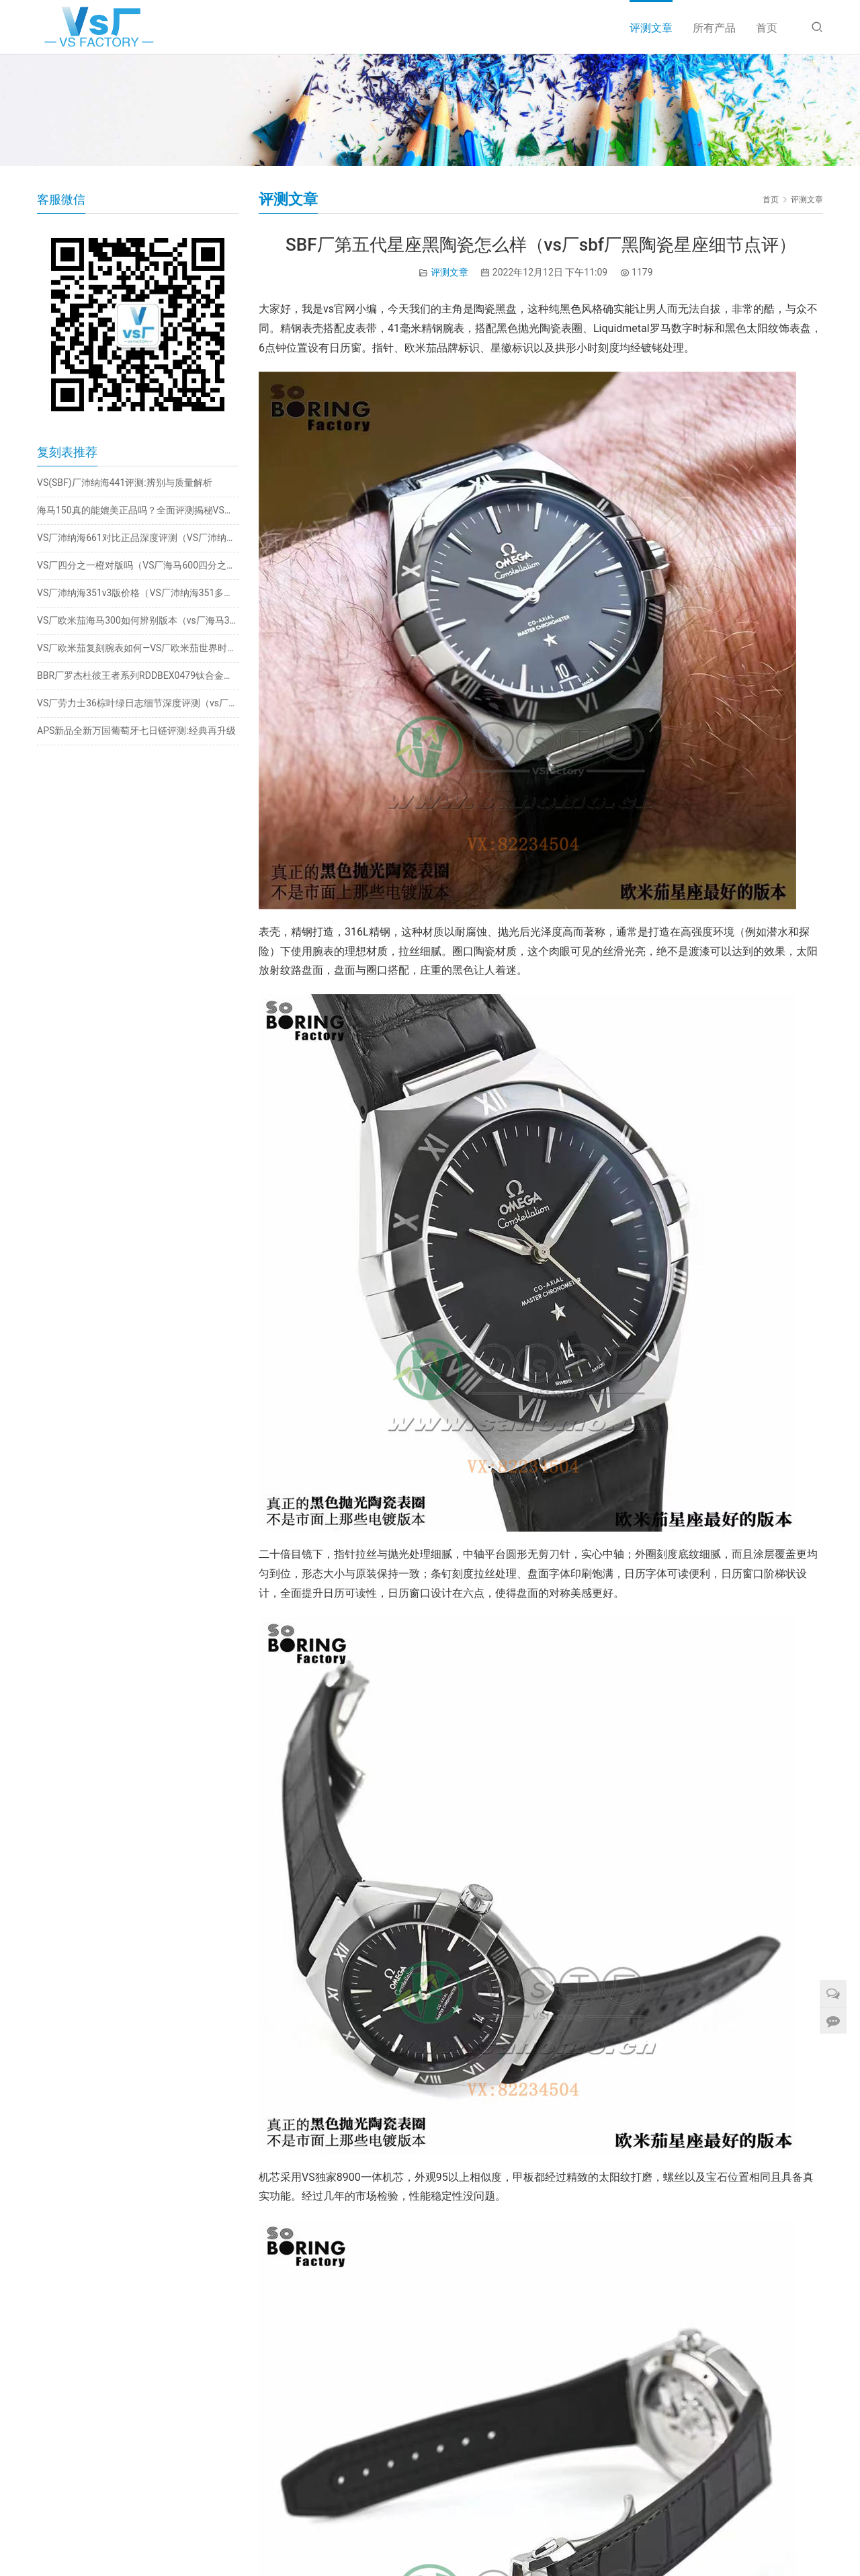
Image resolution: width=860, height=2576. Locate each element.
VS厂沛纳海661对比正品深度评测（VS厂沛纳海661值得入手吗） (138, 537)
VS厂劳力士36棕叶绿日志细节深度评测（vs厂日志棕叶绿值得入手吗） (138, 703)
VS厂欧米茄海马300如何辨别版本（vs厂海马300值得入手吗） (138, 620)
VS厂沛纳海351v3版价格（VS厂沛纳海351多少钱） (138, 592)
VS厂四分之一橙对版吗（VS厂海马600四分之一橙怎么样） (138, 565)
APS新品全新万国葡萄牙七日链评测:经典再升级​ (136, 730)
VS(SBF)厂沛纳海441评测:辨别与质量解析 (124, 482)
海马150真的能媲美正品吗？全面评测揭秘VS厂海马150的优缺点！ (138, 510)
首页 (766, 28)
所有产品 (714, 28)
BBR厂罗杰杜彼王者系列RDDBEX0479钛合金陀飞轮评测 (138, 675)
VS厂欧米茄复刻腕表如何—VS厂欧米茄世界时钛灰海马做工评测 (138, 647)
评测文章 (651, 28)
